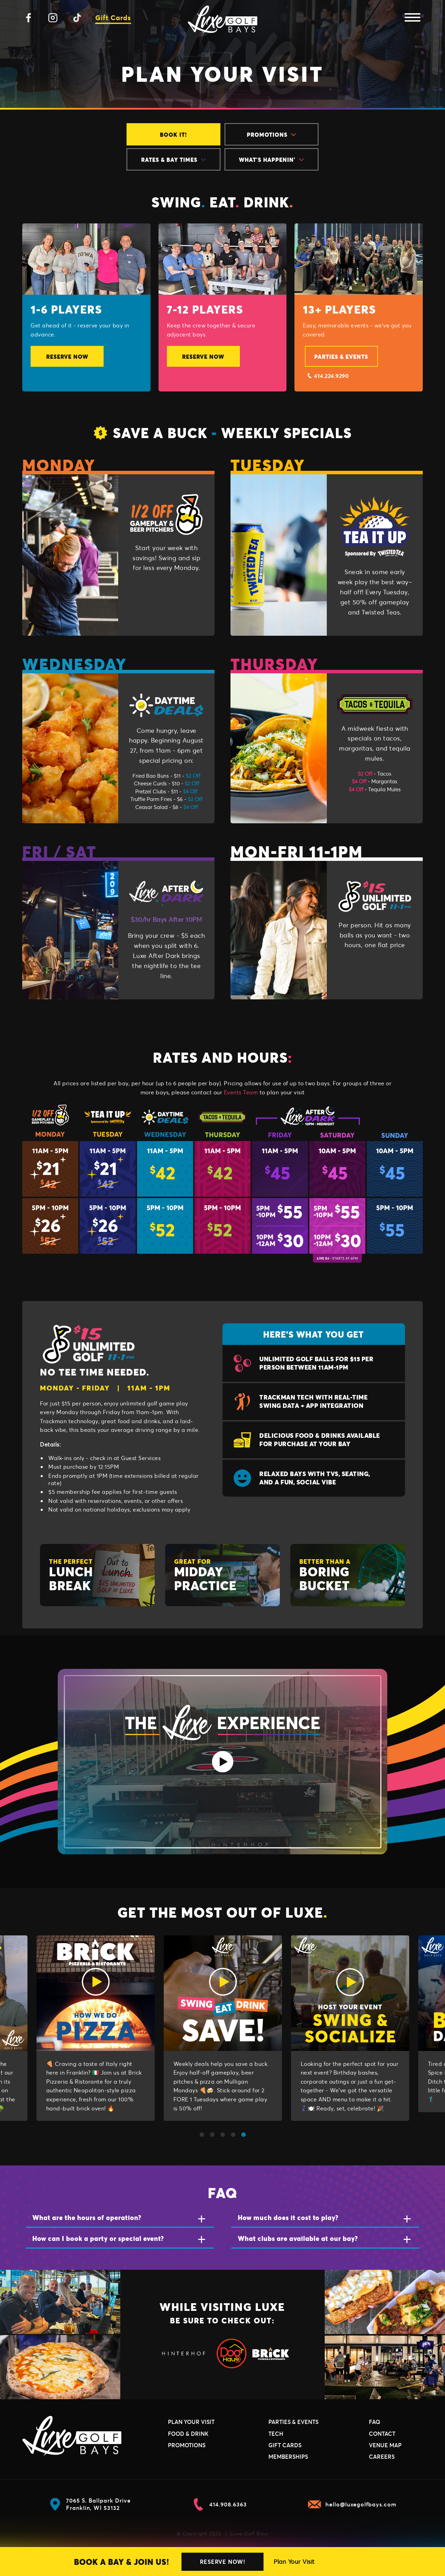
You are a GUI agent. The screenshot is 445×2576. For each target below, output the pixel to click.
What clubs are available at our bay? (298, 2238)
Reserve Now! (222, 2561)
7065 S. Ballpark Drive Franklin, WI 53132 (90, 2504)
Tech (275, 2433)
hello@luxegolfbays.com (352, 2504)
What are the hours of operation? (86, 2217)
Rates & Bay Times (173, 159)
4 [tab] (232, 2134)
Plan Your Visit (294, 2562)
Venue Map (385, 2445)
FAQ (374, 2421)
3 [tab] (222, 2134)
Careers (382, 2456)
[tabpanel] (95, 2030)
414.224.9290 (328, 375)
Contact (382, 2433)
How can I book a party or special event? (98, 2238)
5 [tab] (243, 2134)
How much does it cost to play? (288, 2217)
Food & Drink (188, 2433)
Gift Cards (113, 17)
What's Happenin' (271, 159)
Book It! (173, 134)
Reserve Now (67, 356)
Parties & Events (341, 356)
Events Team (241, 1092)
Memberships (288, 2456)
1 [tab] (201, 2134)
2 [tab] (212, 2134)
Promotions (271, 134)
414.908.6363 (219, 2504)
